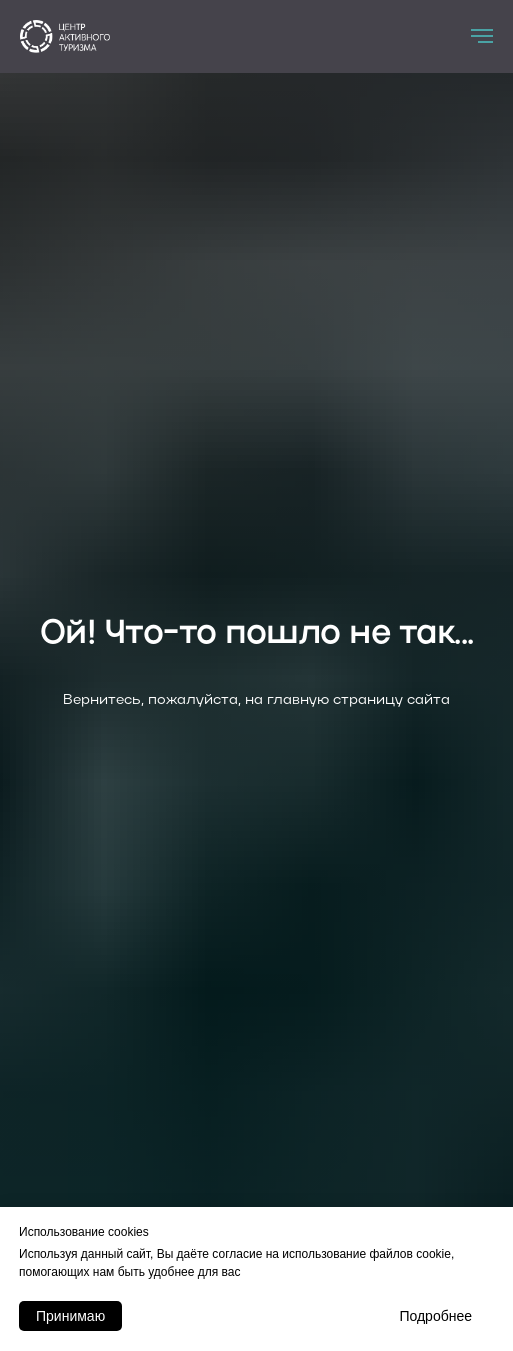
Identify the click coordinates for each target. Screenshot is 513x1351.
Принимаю (70, 1316)
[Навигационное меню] (482, 36)
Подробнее (435, 1316)
